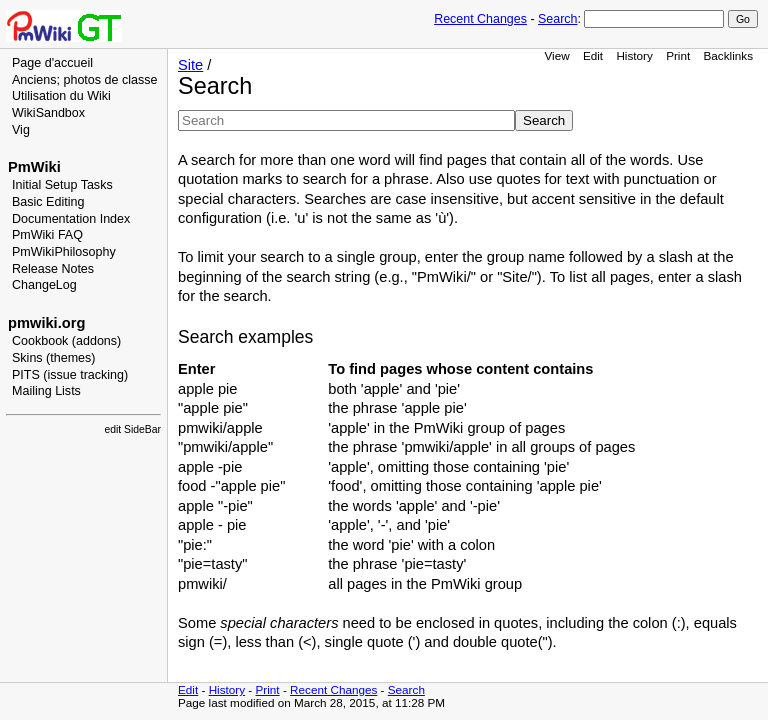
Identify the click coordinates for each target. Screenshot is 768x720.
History (634, 55)
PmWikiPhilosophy (64, 252)
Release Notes (53, 269)
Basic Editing (48, 202)
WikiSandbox (48, 113)
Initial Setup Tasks (62, 185)
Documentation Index (71, 219)
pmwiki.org (46, 323)
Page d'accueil (52, 63)
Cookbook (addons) (66, 341)
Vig (21, 130)
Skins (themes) (53, 358)
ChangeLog (44, 285)
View (556, 55)
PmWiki (34, 167)
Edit (593, 55)
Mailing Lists (46, 391)
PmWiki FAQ (47, 235)
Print (678, 55)
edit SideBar (132, 429)
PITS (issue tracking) (70, 375)
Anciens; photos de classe (84, 80)
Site (190, 65)
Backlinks (729, 55)
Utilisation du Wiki (61, 96)
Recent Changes (480, 19)
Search (557, 19)
